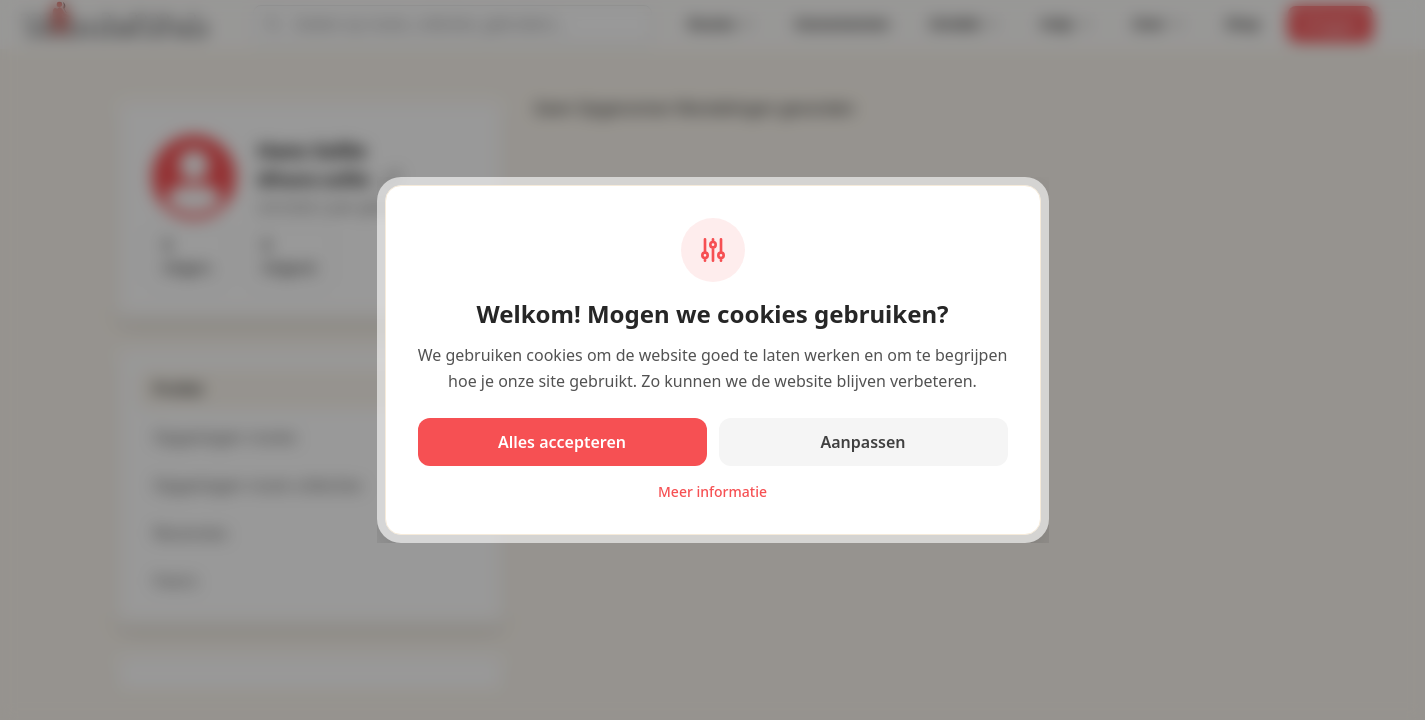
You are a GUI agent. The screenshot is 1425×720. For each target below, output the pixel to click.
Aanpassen (862, 442)
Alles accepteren (562, 442)
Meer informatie (712, 491)
